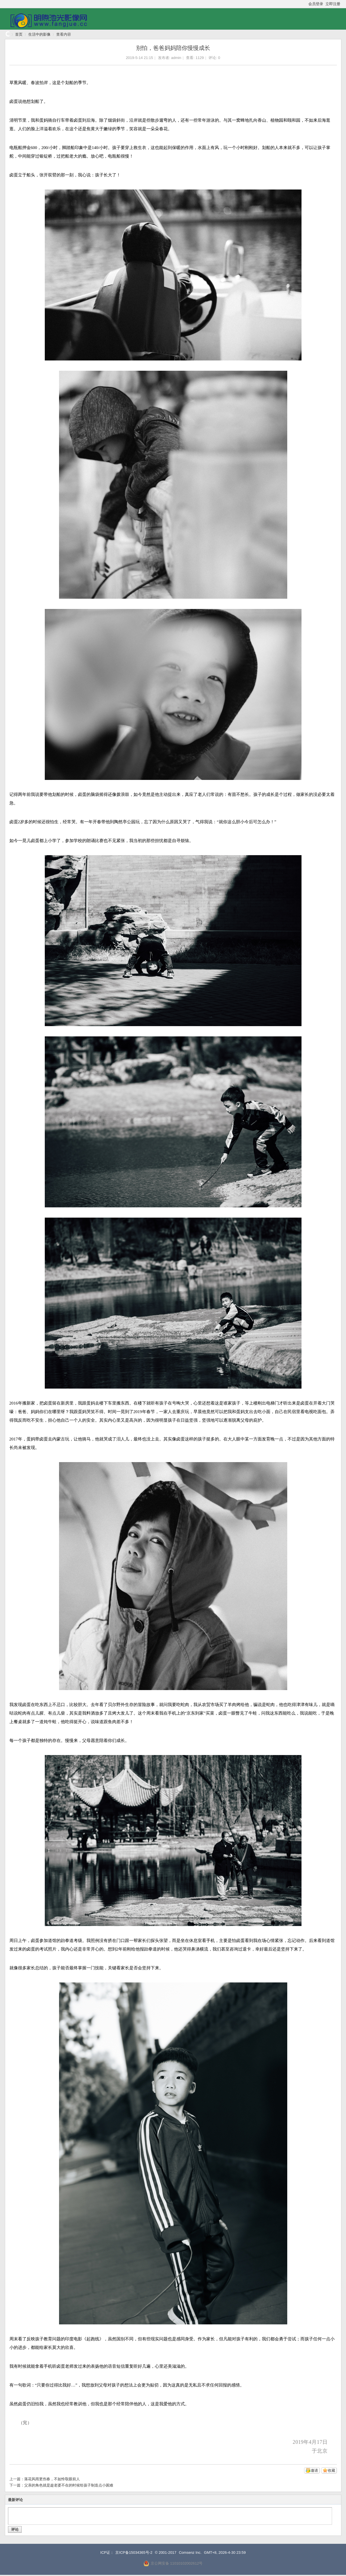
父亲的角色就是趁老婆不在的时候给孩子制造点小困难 (68, 2485)
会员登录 (315, 4)
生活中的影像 (39, 34)
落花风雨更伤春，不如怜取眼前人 (52, 2479)
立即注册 (332, 4)
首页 (19, 34)
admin (176, 58)
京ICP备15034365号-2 (133, 2552)
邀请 (314, 2470)
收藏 (331, 2470)
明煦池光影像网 (7, 34)
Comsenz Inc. (190, 2552)
